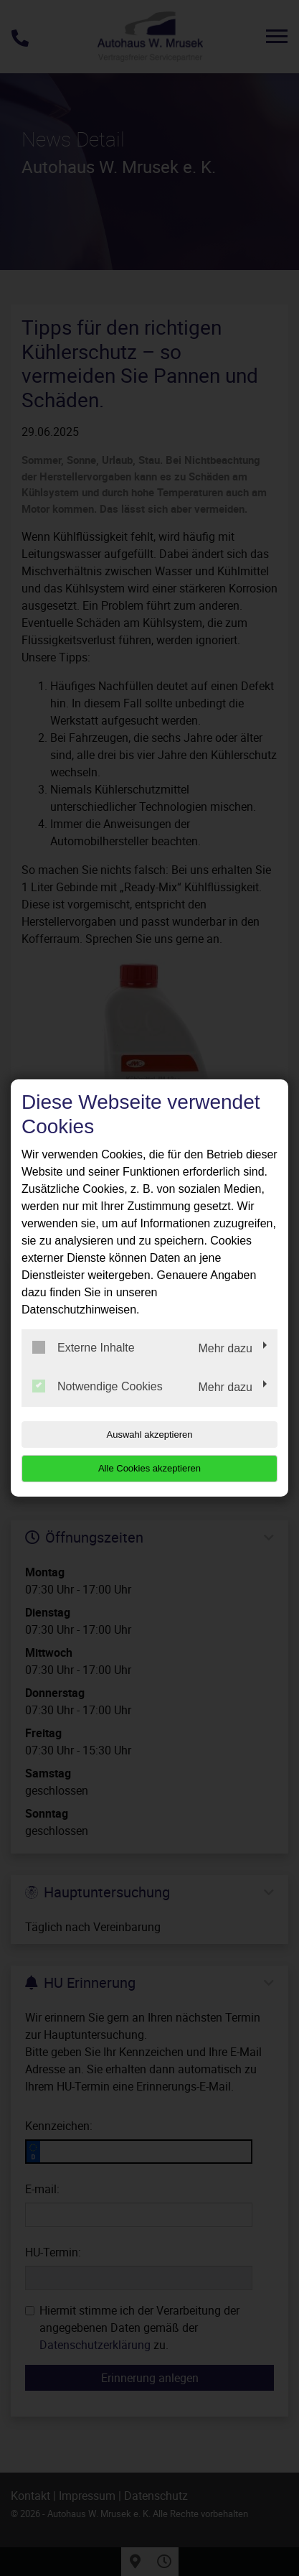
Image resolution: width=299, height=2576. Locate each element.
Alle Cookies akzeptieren (149, 1468)
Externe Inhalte (83, 1347)
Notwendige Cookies (97, 1386)
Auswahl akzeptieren (150, 1434)
